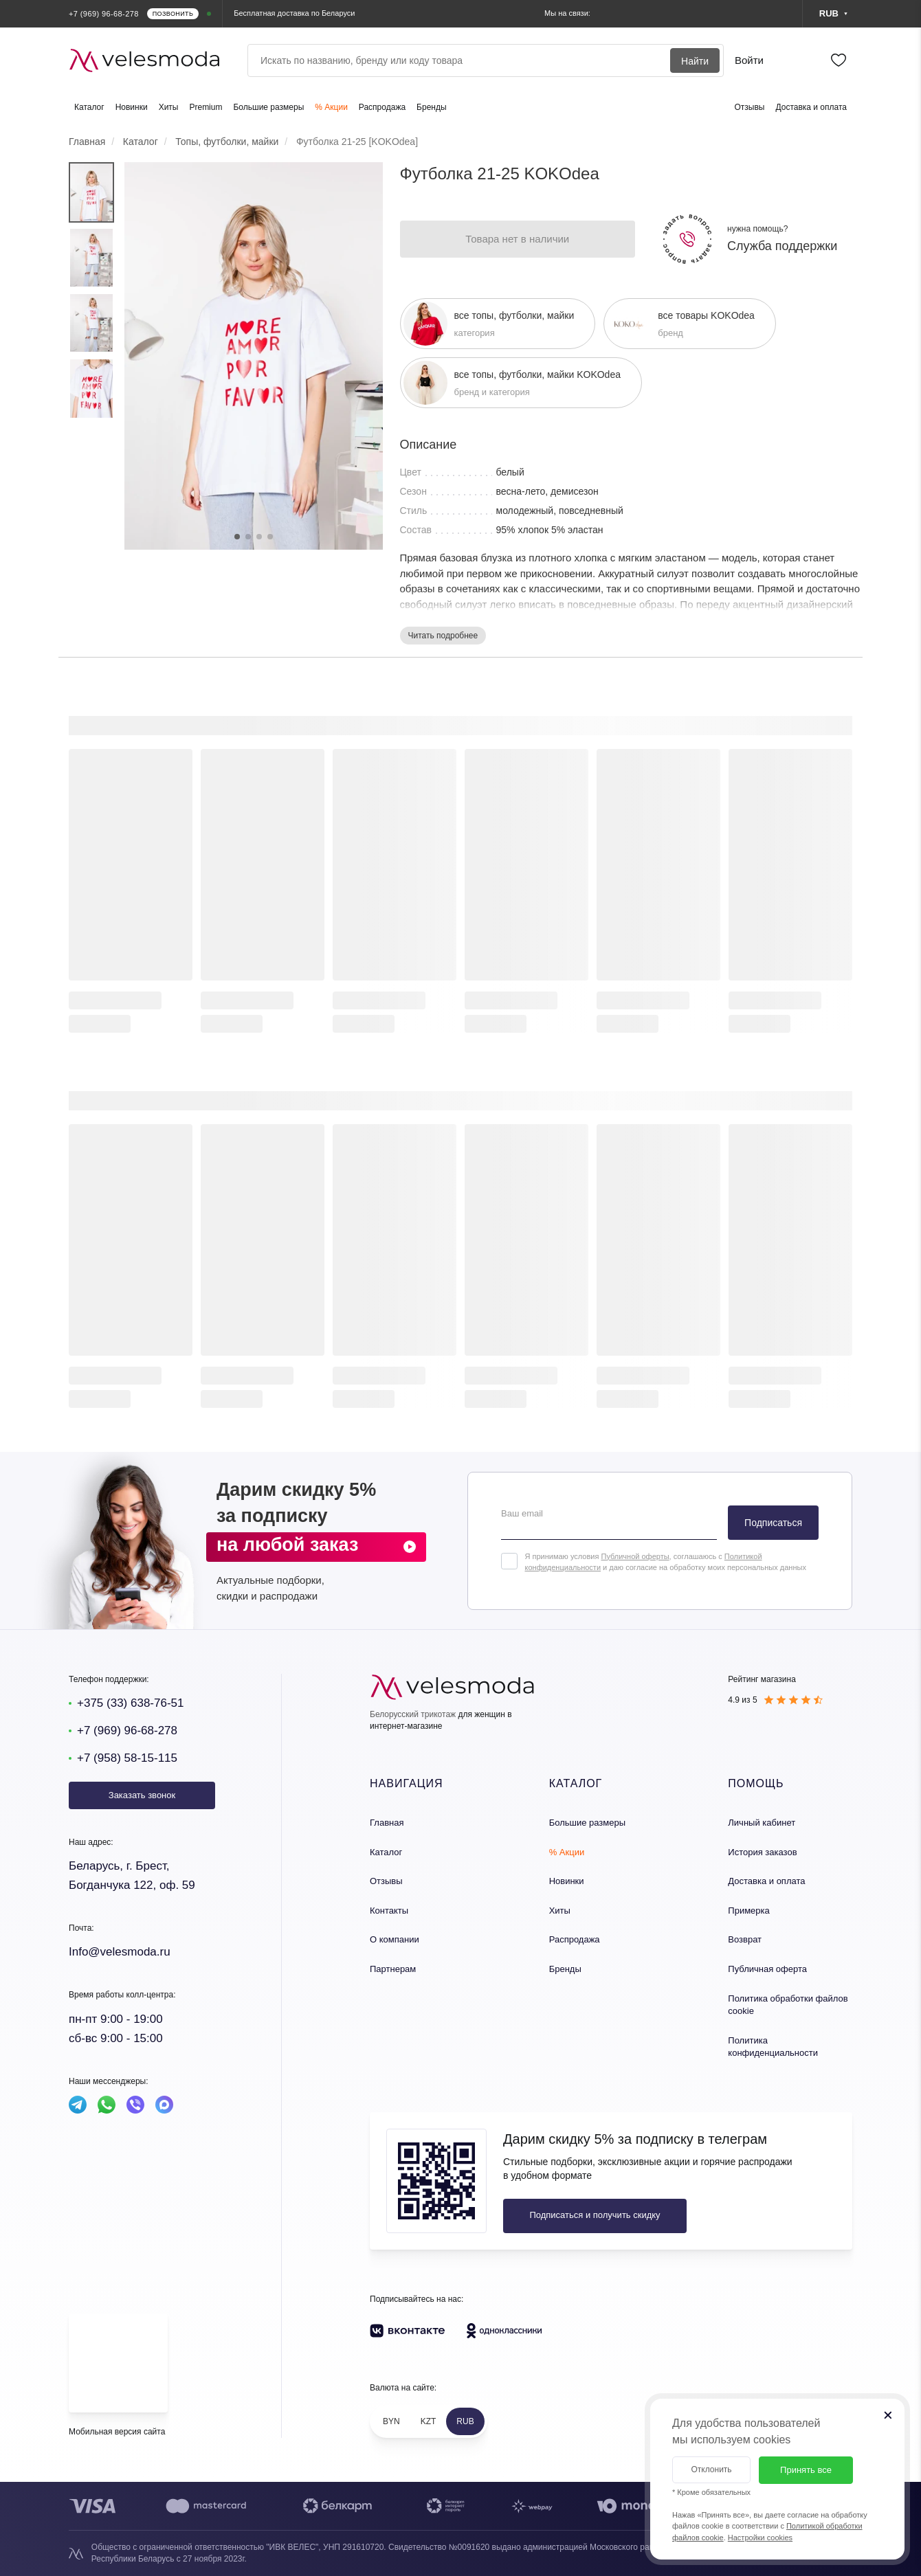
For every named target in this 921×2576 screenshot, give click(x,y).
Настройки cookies (760, 2537)
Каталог (89, 107)
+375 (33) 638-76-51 (130, 1703)
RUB (465, 2421)
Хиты (169, 107)
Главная (386, 1822)
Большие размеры (268, 107)
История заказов (762, 1852)
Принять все (806, 2470)
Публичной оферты (635, 1556)
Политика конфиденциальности (773, 2047)
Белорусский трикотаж (413, 1714)
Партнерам (393, 1969)
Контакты (389, 1910)
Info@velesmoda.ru (119, 1951)
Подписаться (773, 1522)
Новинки (131, 107)
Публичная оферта (767, 1969)
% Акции (331, 107)
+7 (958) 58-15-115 (127, 1758)
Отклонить (711, 2469)
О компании (394, 1939)
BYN (391, 2421)
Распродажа (382, 107)
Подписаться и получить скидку (594, 2215)
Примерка (748, 1910)
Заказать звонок (142, 1795)
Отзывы (750, 107)
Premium (205, 107)
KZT (428, 2421)
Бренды (431, 107)
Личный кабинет (761, 1822)
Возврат (745, 1939)
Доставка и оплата (811, 107)
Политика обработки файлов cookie (787, 2005)
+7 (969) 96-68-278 (127, 1730)
